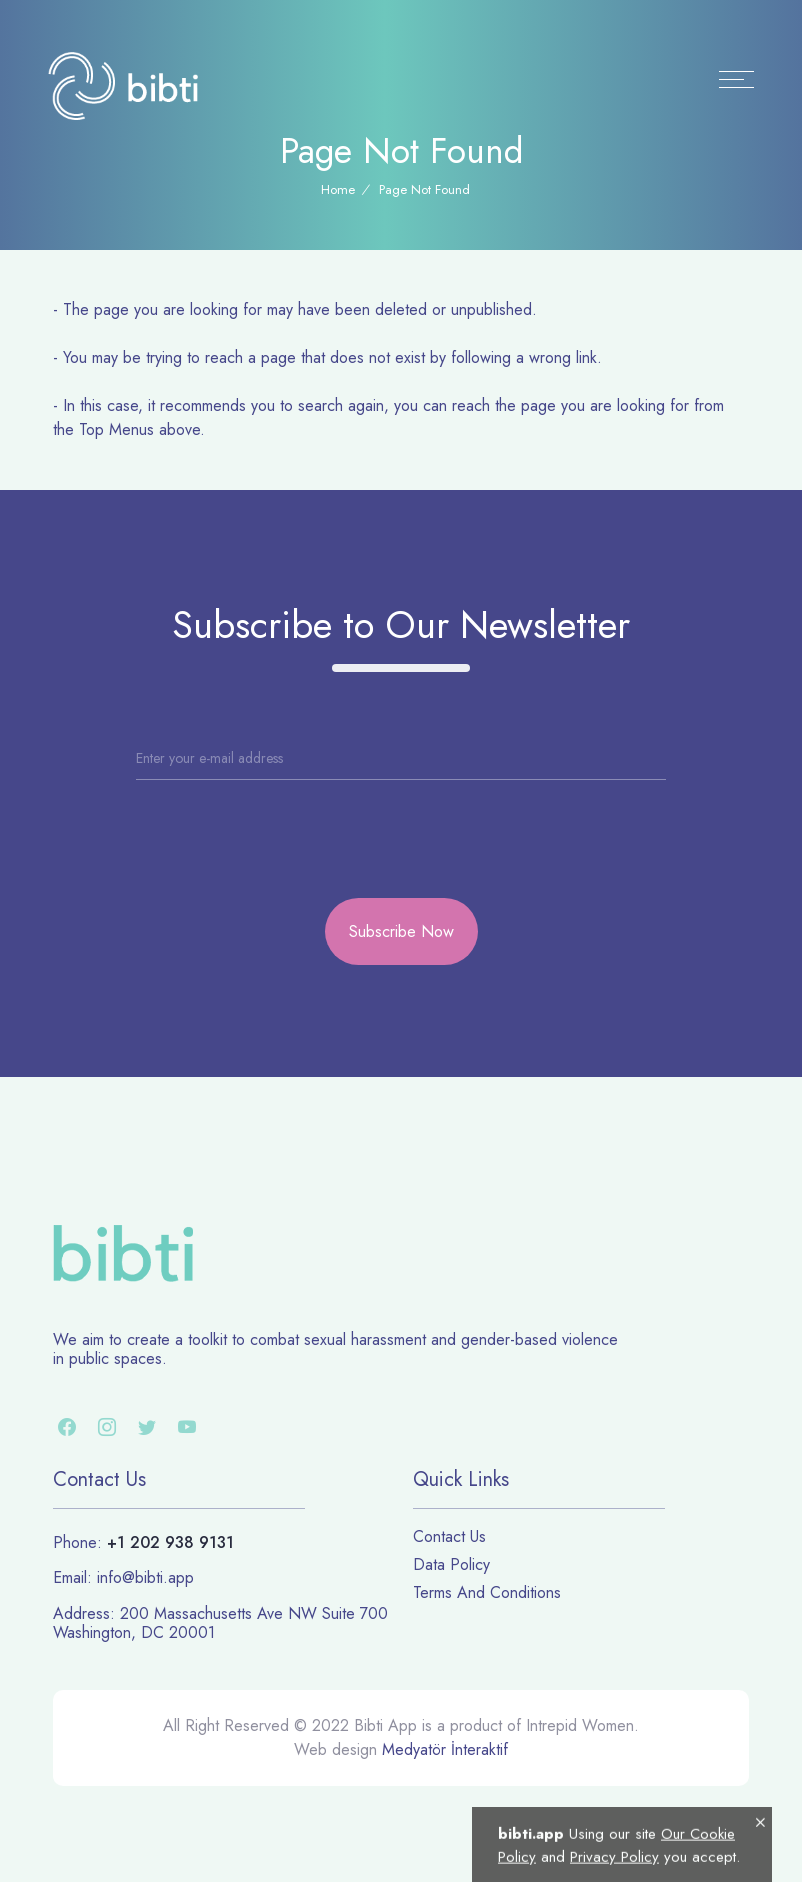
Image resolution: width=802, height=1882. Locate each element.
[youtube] (187, 1430)
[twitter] (147, 1430)
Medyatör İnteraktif (445, 1749)
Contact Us (449, 1536)
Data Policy (451, 1564)
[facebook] (67, 1430)
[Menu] (736, 79)
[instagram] (107, 1430)
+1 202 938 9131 (170, 1542)
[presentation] (224, 818)
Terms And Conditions (487, 1592)
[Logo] (123, 85)
